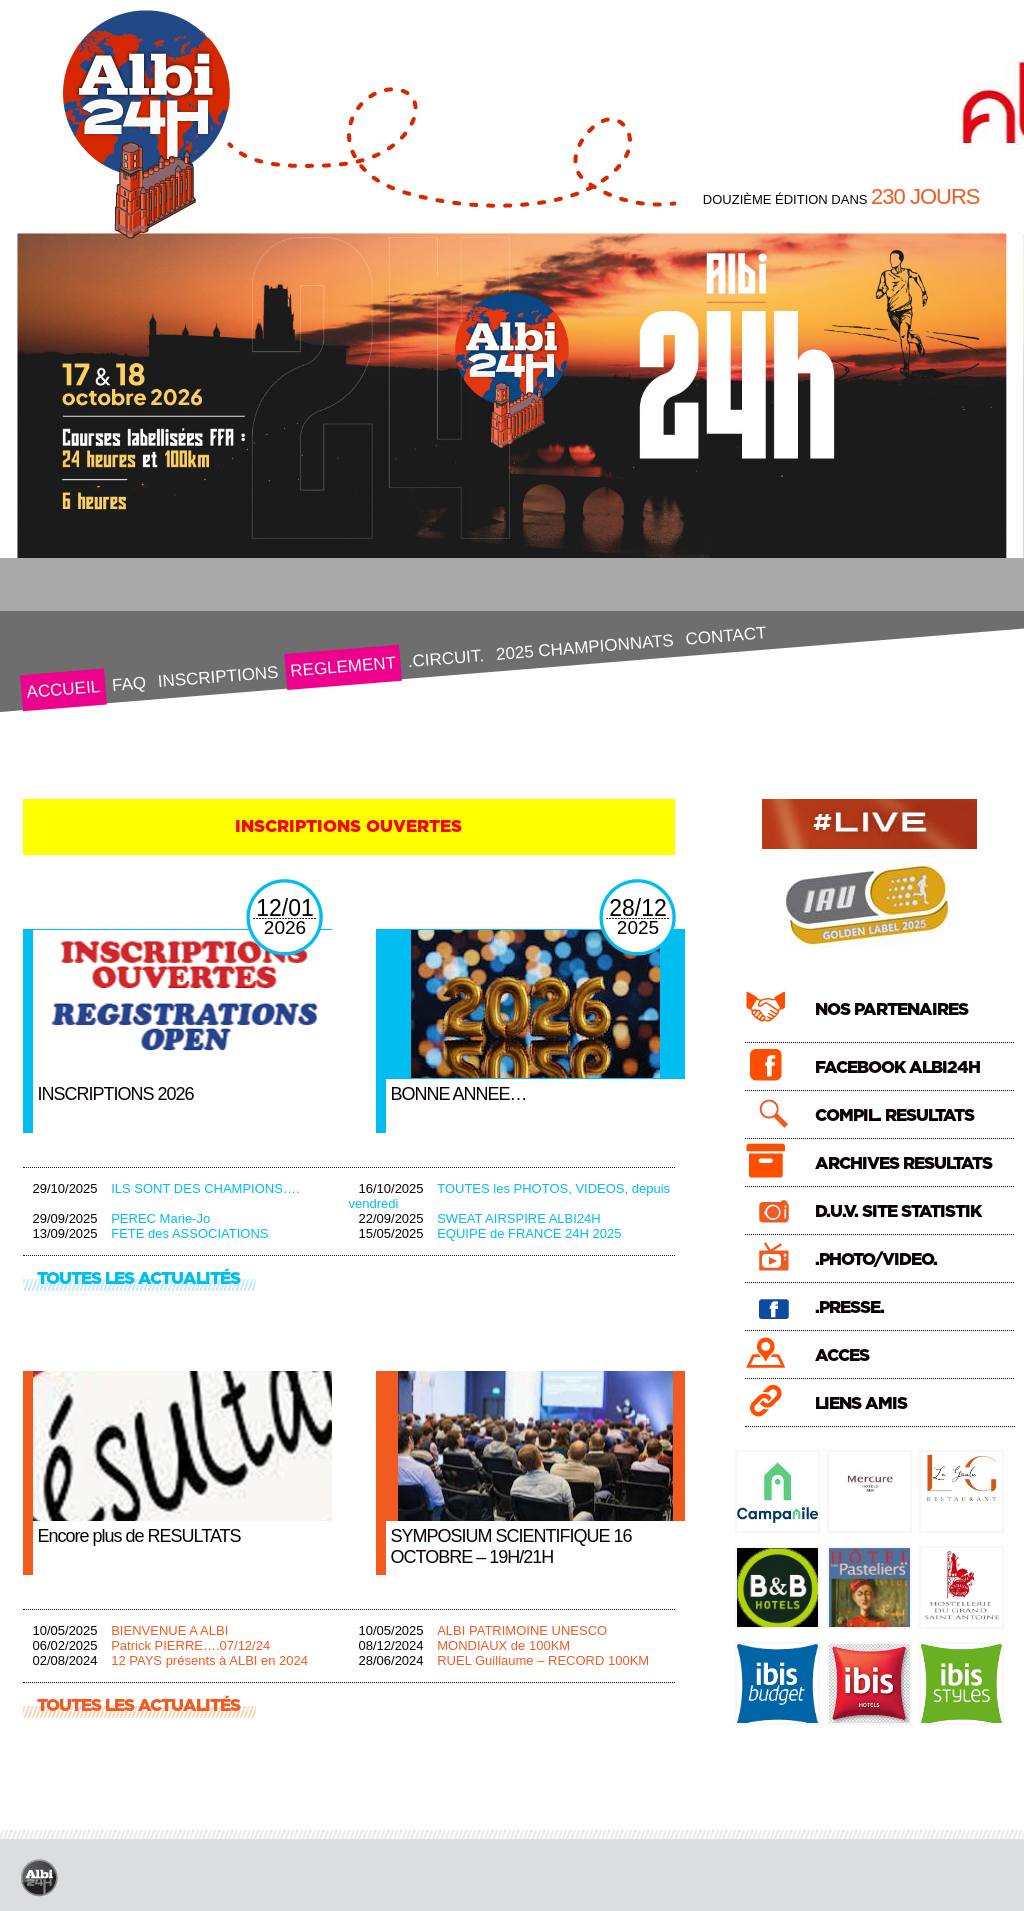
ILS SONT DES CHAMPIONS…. (205, 1188)
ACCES (842, 1355)
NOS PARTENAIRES (891, 1009)
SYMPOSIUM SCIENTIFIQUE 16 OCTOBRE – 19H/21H (511, 1546)
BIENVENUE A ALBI (169, 1630)
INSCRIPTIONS (218, 677)
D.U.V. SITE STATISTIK (898, 1211)
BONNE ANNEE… (459, 1094)
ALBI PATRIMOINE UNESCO (522, 1630)
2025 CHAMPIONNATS (584, 647)
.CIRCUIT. (446, 658)
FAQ (128, 684)
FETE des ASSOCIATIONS (189, 1233)
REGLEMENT (342, 666)
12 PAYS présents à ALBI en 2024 (209, 1660)
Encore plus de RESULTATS (139, 1536)
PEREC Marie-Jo (160, 1218)
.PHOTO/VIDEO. (876, 1259)
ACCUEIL (62, 689)
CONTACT (725, 635)
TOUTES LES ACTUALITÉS (138, 1278)
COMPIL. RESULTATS (894, 1115)
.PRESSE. (849, 1307)
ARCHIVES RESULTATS (903, 1163)
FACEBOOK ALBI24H (897, 1067)
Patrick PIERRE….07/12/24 (190, 1645)
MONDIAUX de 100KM (503, 1645)
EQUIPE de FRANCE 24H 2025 (529, 1233)
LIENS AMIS (861, 1403)
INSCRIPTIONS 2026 (116, 1094)
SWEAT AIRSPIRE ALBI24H (519, 1218)
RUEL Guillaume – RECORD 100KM (543, 1660)
